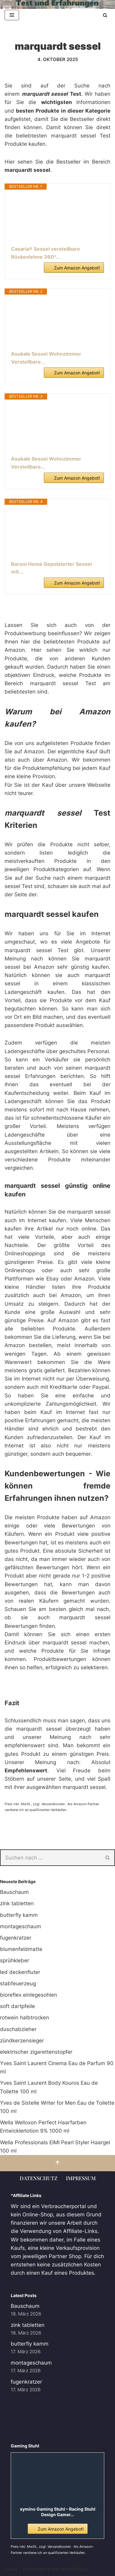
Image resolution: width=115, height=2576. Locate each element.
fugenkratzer (15, 1938)
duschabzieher (18, 2029)
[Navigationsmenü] (12, 15)
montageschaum (20, 1926)
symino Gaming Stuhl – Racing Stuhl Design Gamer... (57, 2511)
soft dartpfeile (17, 2006)
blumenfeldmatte (21, 1949)
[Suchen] (105, 15)
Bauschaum (14, 1892)
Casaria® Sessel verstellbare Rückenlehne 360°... (45, 253)
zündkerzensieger (22, 2040)
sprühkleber (14, 1960)
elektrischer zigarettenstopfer (36, 2052)
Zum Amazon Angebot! (77, 267)
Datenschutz (38, 2178)
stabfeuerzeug (18, 1983)
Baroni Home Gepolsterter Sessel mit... (51, 568)
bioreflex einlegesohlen (28, 1995)
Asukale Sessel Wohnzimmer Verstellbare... (46, 358)
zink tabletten (17, 1903)
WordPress (75, 2569)
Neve (11, 2569)
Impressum (81, 2178)
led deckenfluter (20, 1972)
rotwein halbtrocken (24, 2017)
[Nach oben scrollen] (57, 2163)
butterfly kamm (19, 1915)
